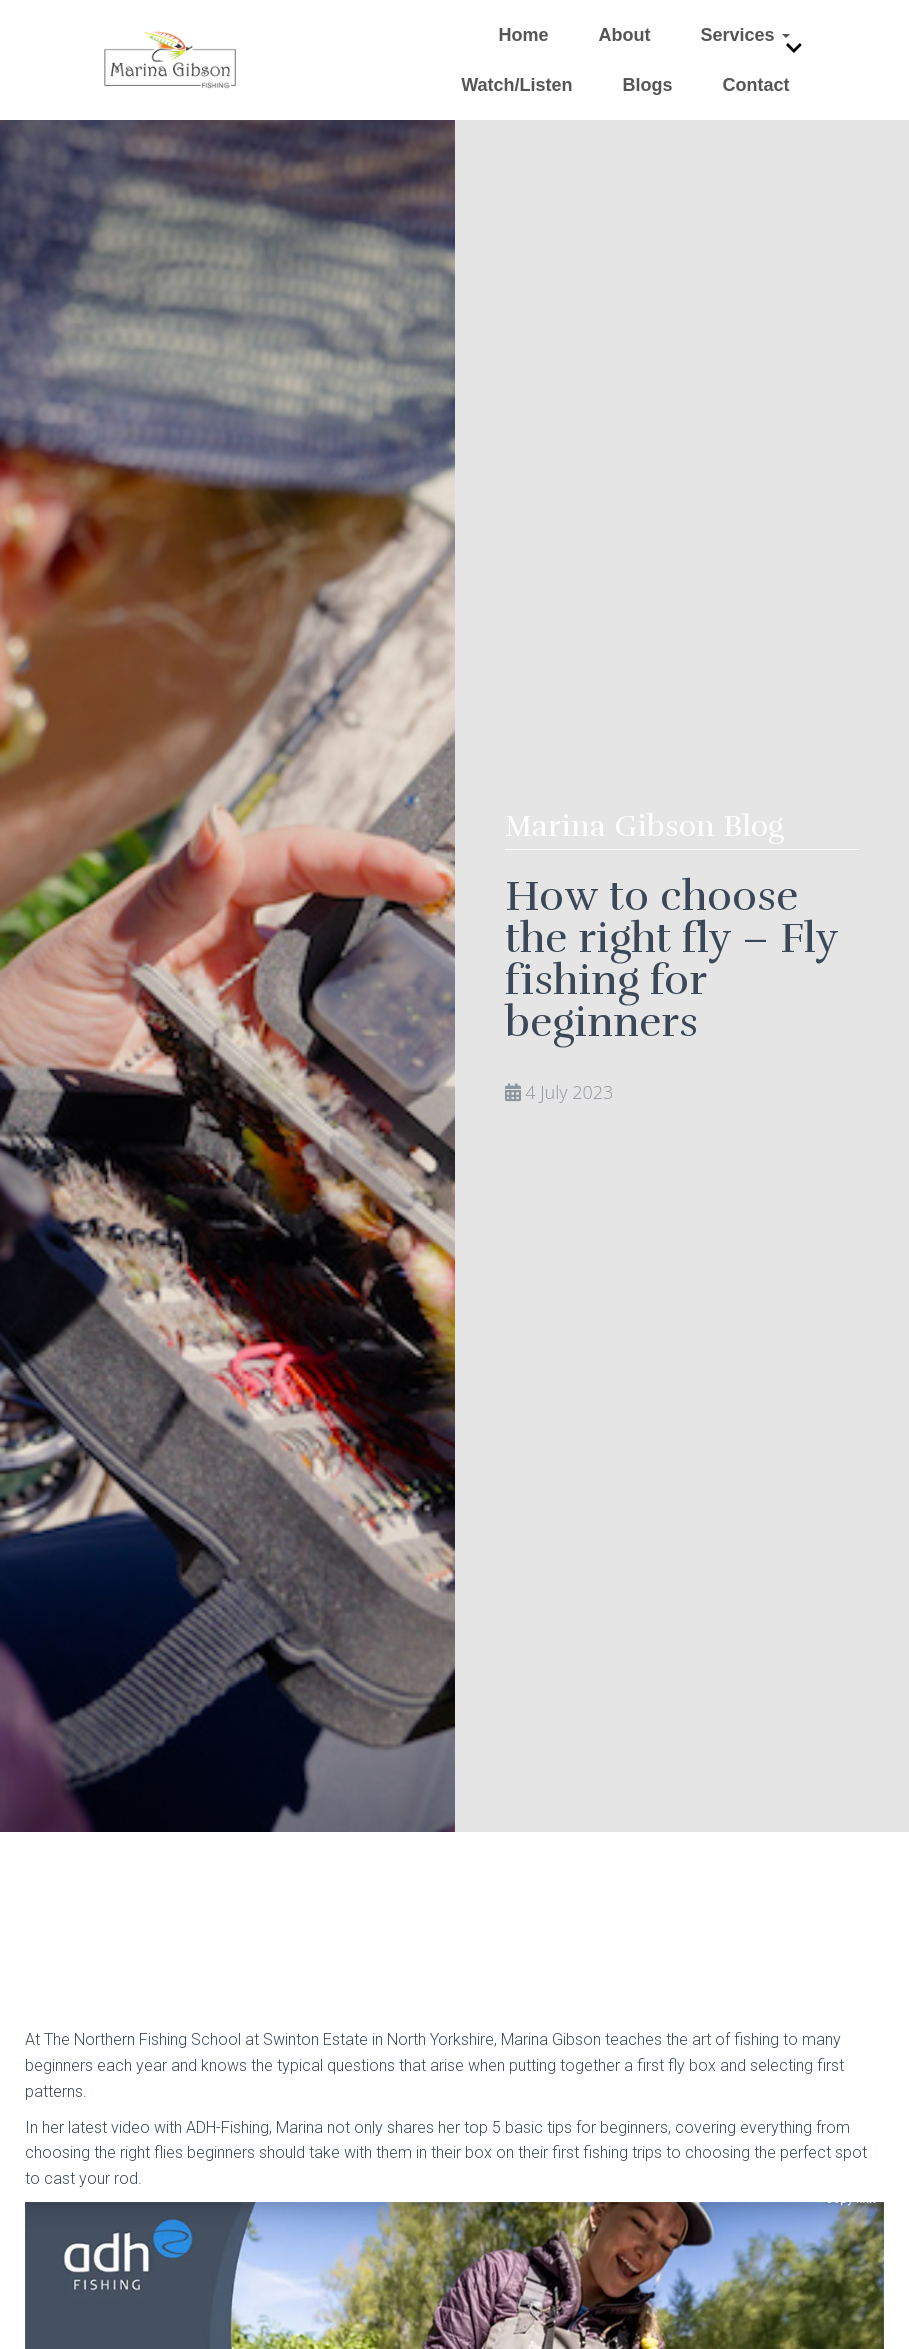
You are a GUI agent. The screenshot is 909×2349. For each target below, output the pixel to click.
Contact (756, 85)
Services (744, 35)
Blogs (647, 85)
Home (523, 35)
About (624, 35)
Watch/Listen (516, 85)
